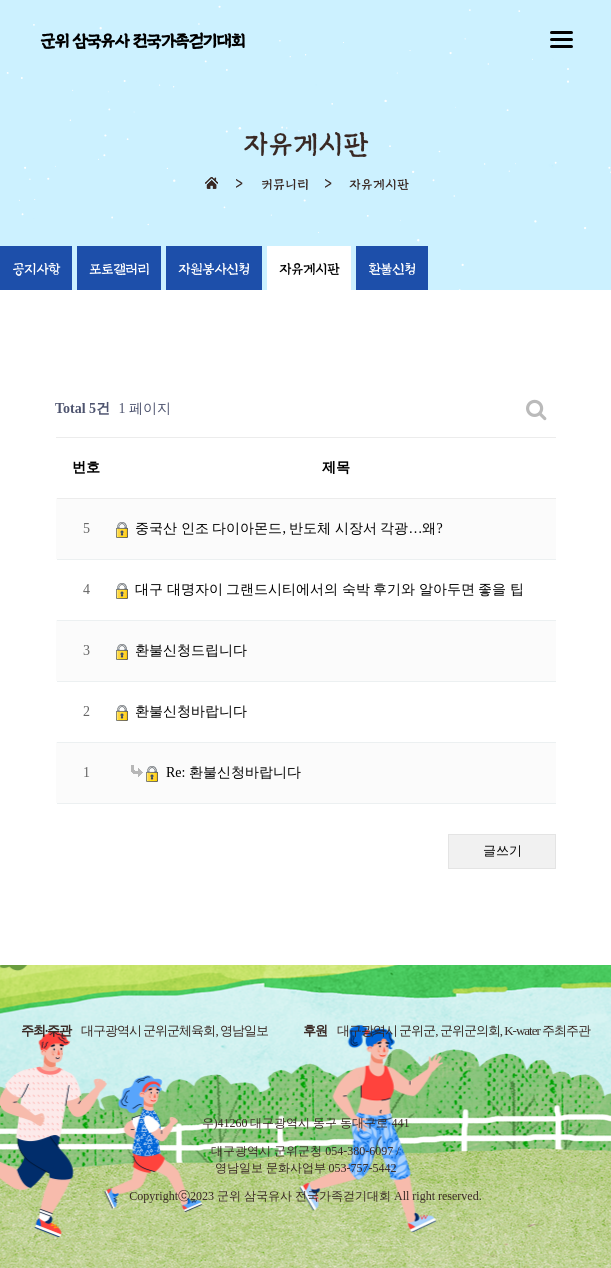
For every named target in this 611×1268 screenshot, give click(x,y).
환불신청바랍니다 (182, 711)
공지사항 (36, 269)
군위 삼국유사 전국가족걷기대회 (142, 41)
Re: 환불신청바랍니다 (216, 772)
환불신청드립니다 (182, 650)
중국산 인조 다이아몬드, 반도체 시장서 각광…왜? (279, 528)
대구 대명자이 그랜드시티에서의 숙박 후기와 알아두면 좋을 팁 (320, 589)
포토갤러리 (119, 269)
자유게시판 (309, 269)
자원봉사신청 (214, 269)
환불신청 (392, 269)
